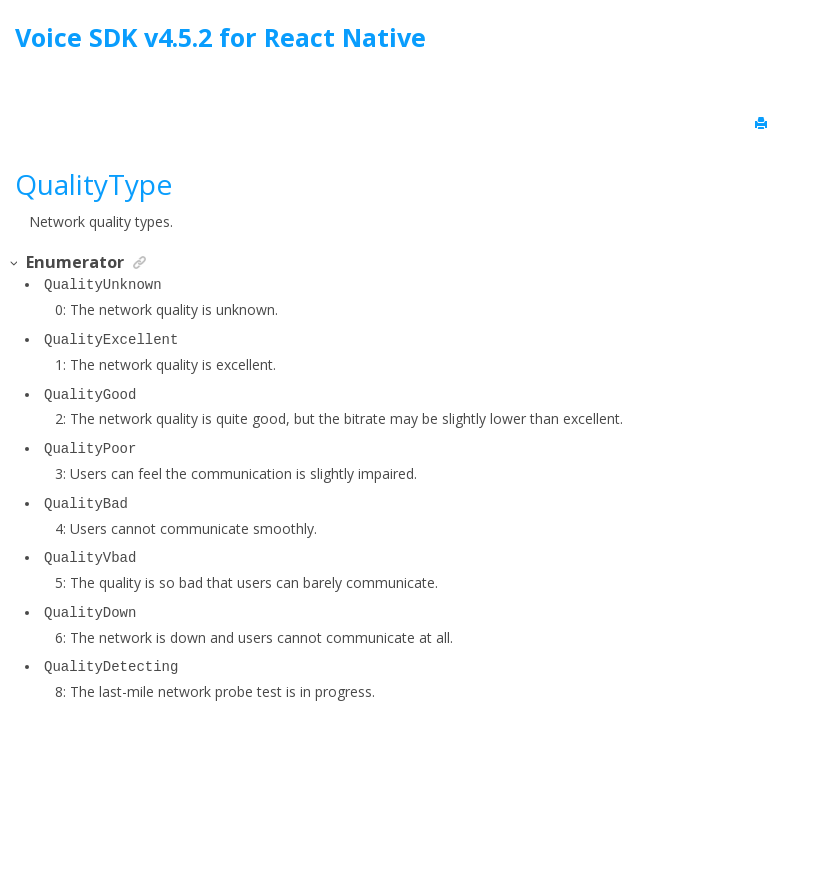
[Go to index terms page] (781, 42)
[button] (15, 263)
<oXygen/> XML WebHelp (453, 812)
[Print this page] (763, 124)
